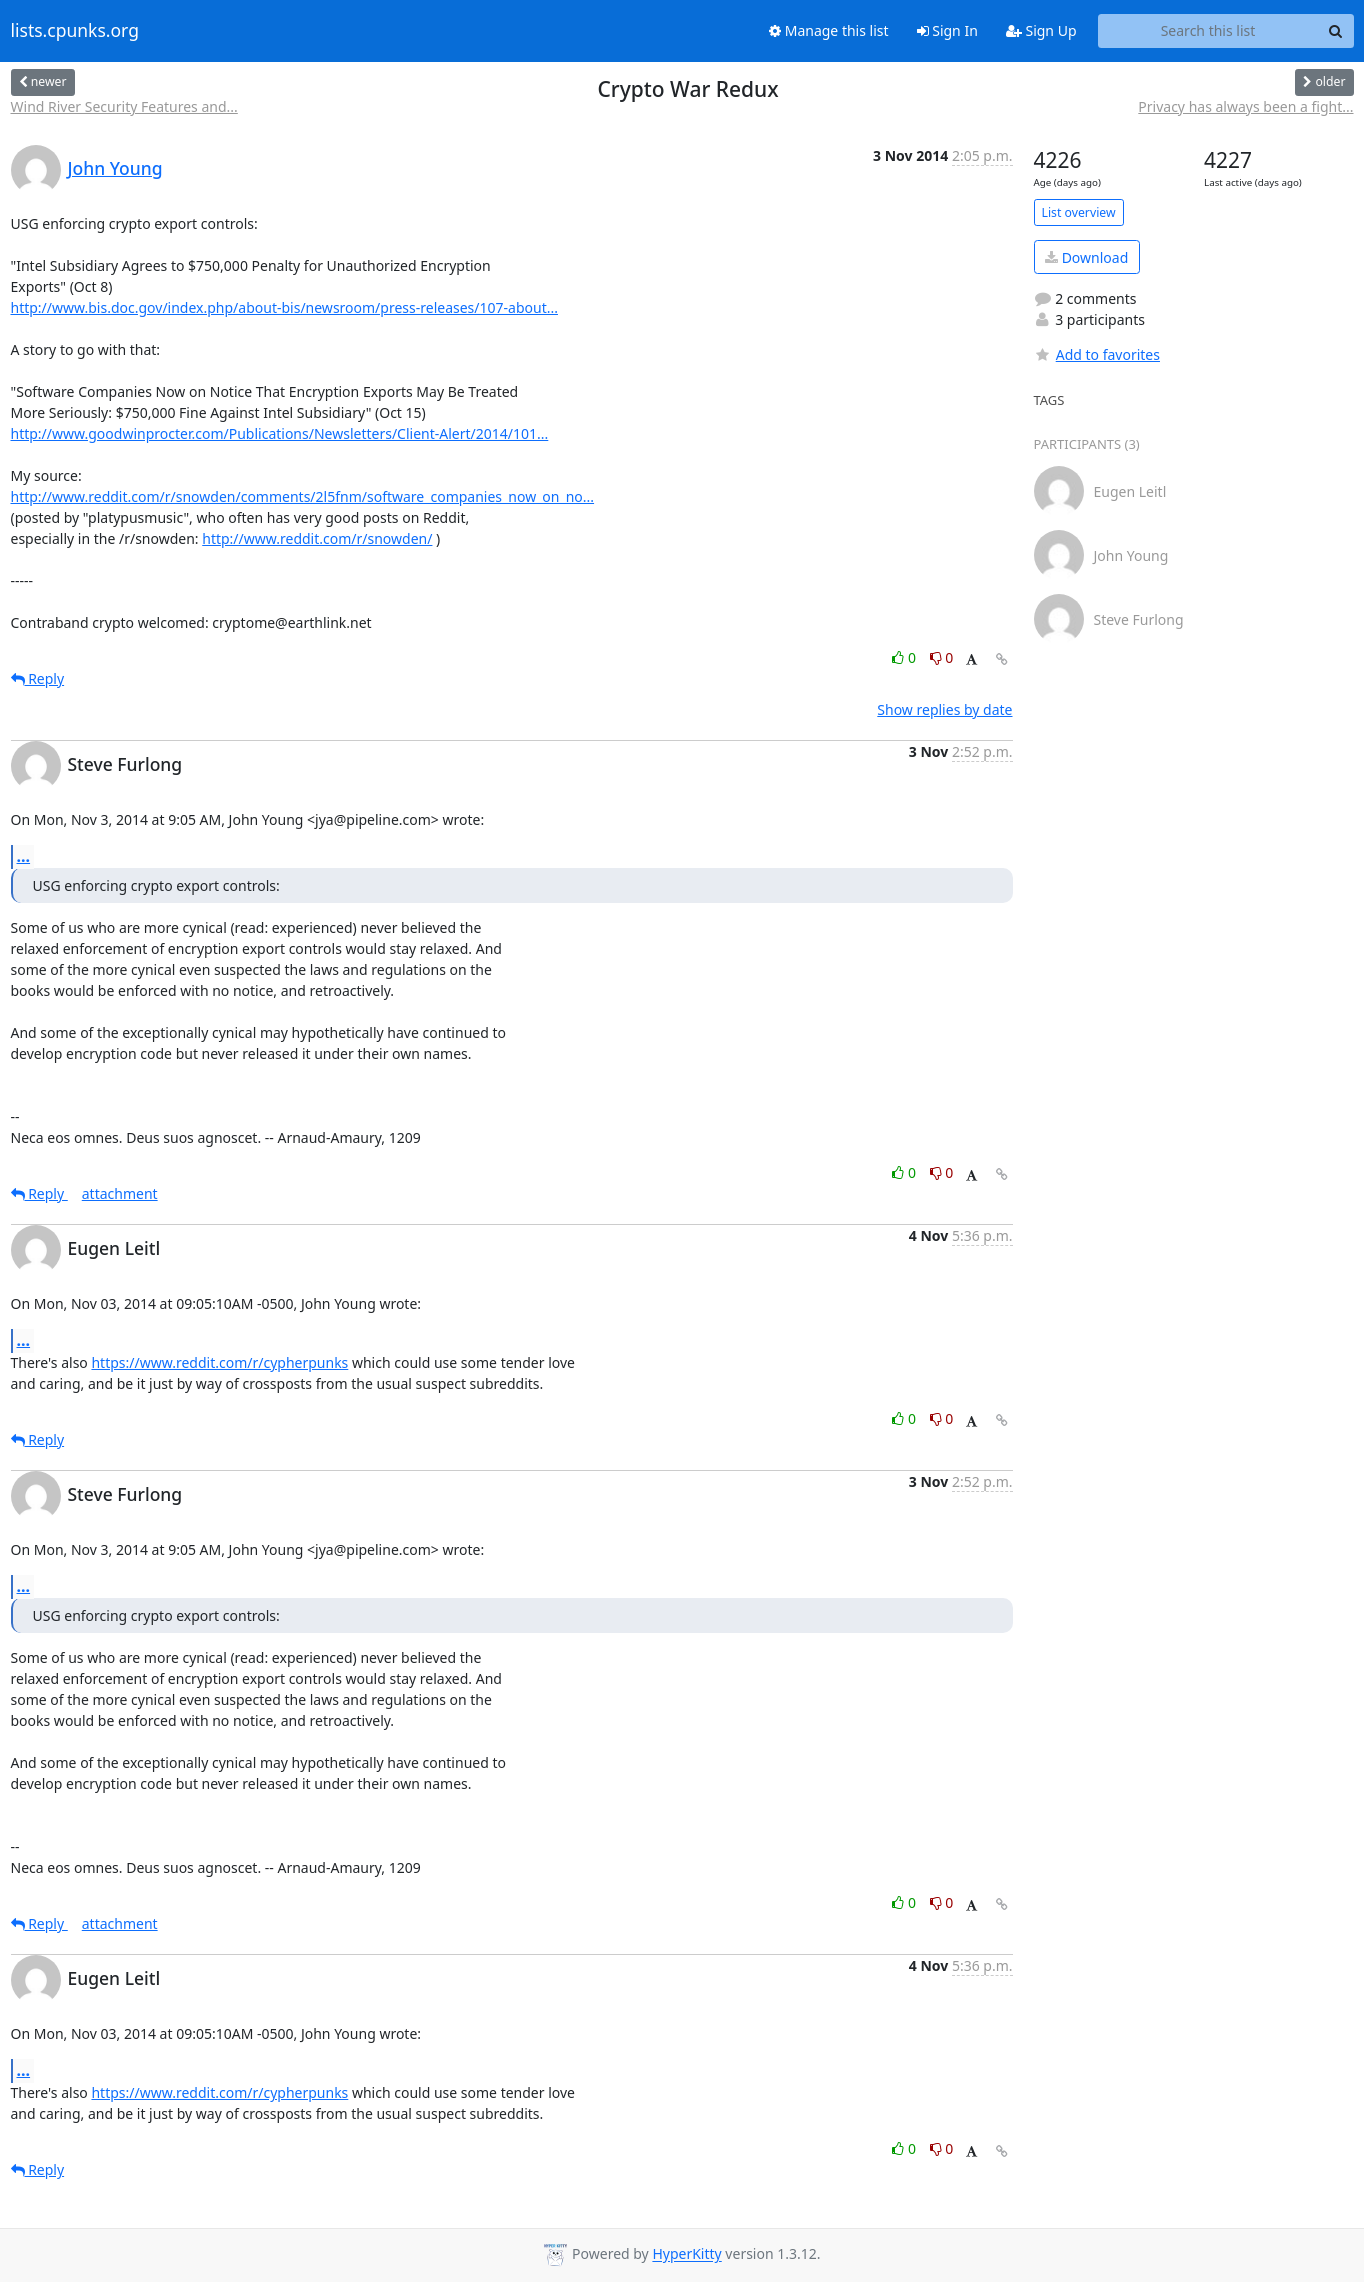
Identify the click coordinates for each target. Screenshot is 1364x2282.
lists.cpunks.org (75, 31)
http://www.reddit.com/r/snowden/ (317, 538)
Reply (38, 678)
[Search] (1336, 31)
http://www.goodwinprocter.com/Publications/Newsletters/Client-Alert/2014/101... (280, 433)
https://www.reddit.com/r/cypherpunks (219, 1362)
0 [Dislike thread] (942, 657)
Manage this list (829, 30)
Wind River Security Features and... (124, 106)
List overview (1079, 212)
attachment (120, 1193)
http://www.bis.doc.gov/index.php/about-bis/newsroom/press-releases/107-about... (284, 307)
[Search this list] (1208, 31)
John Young (115, 168)
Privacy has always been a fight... (1245, 106)
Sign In (947, 30)
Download (1086, 257)
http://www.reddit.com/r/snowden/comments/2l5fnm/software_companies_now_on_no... (303, 496)
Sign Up (1041, 30)
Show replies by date (944, 709)
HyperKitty (686, 2254)
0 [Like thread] (905, 657)
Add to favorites (1097, 354)
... (24, 856)
